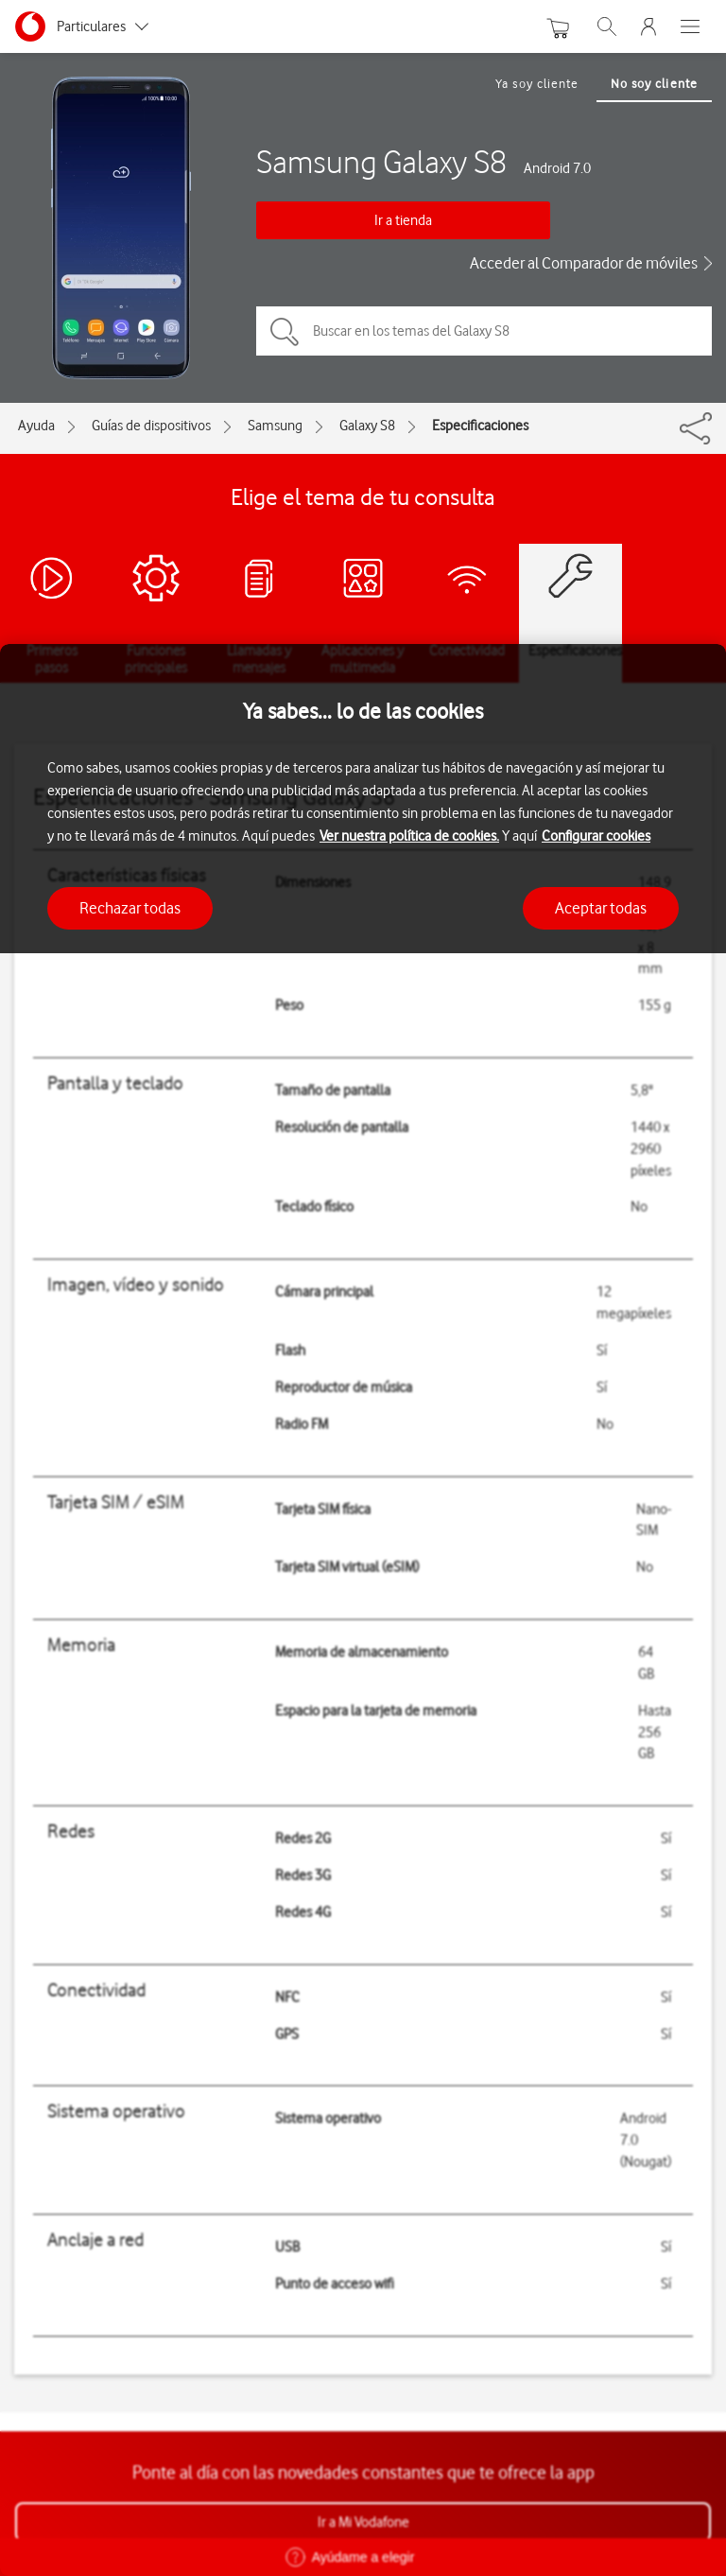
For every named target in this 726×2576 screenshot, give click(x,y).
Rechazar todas (130, 907)
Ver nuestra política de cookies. (409, 835)
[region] (363, 1610)
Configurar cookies (596, 835)
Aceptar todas (601, 907)
